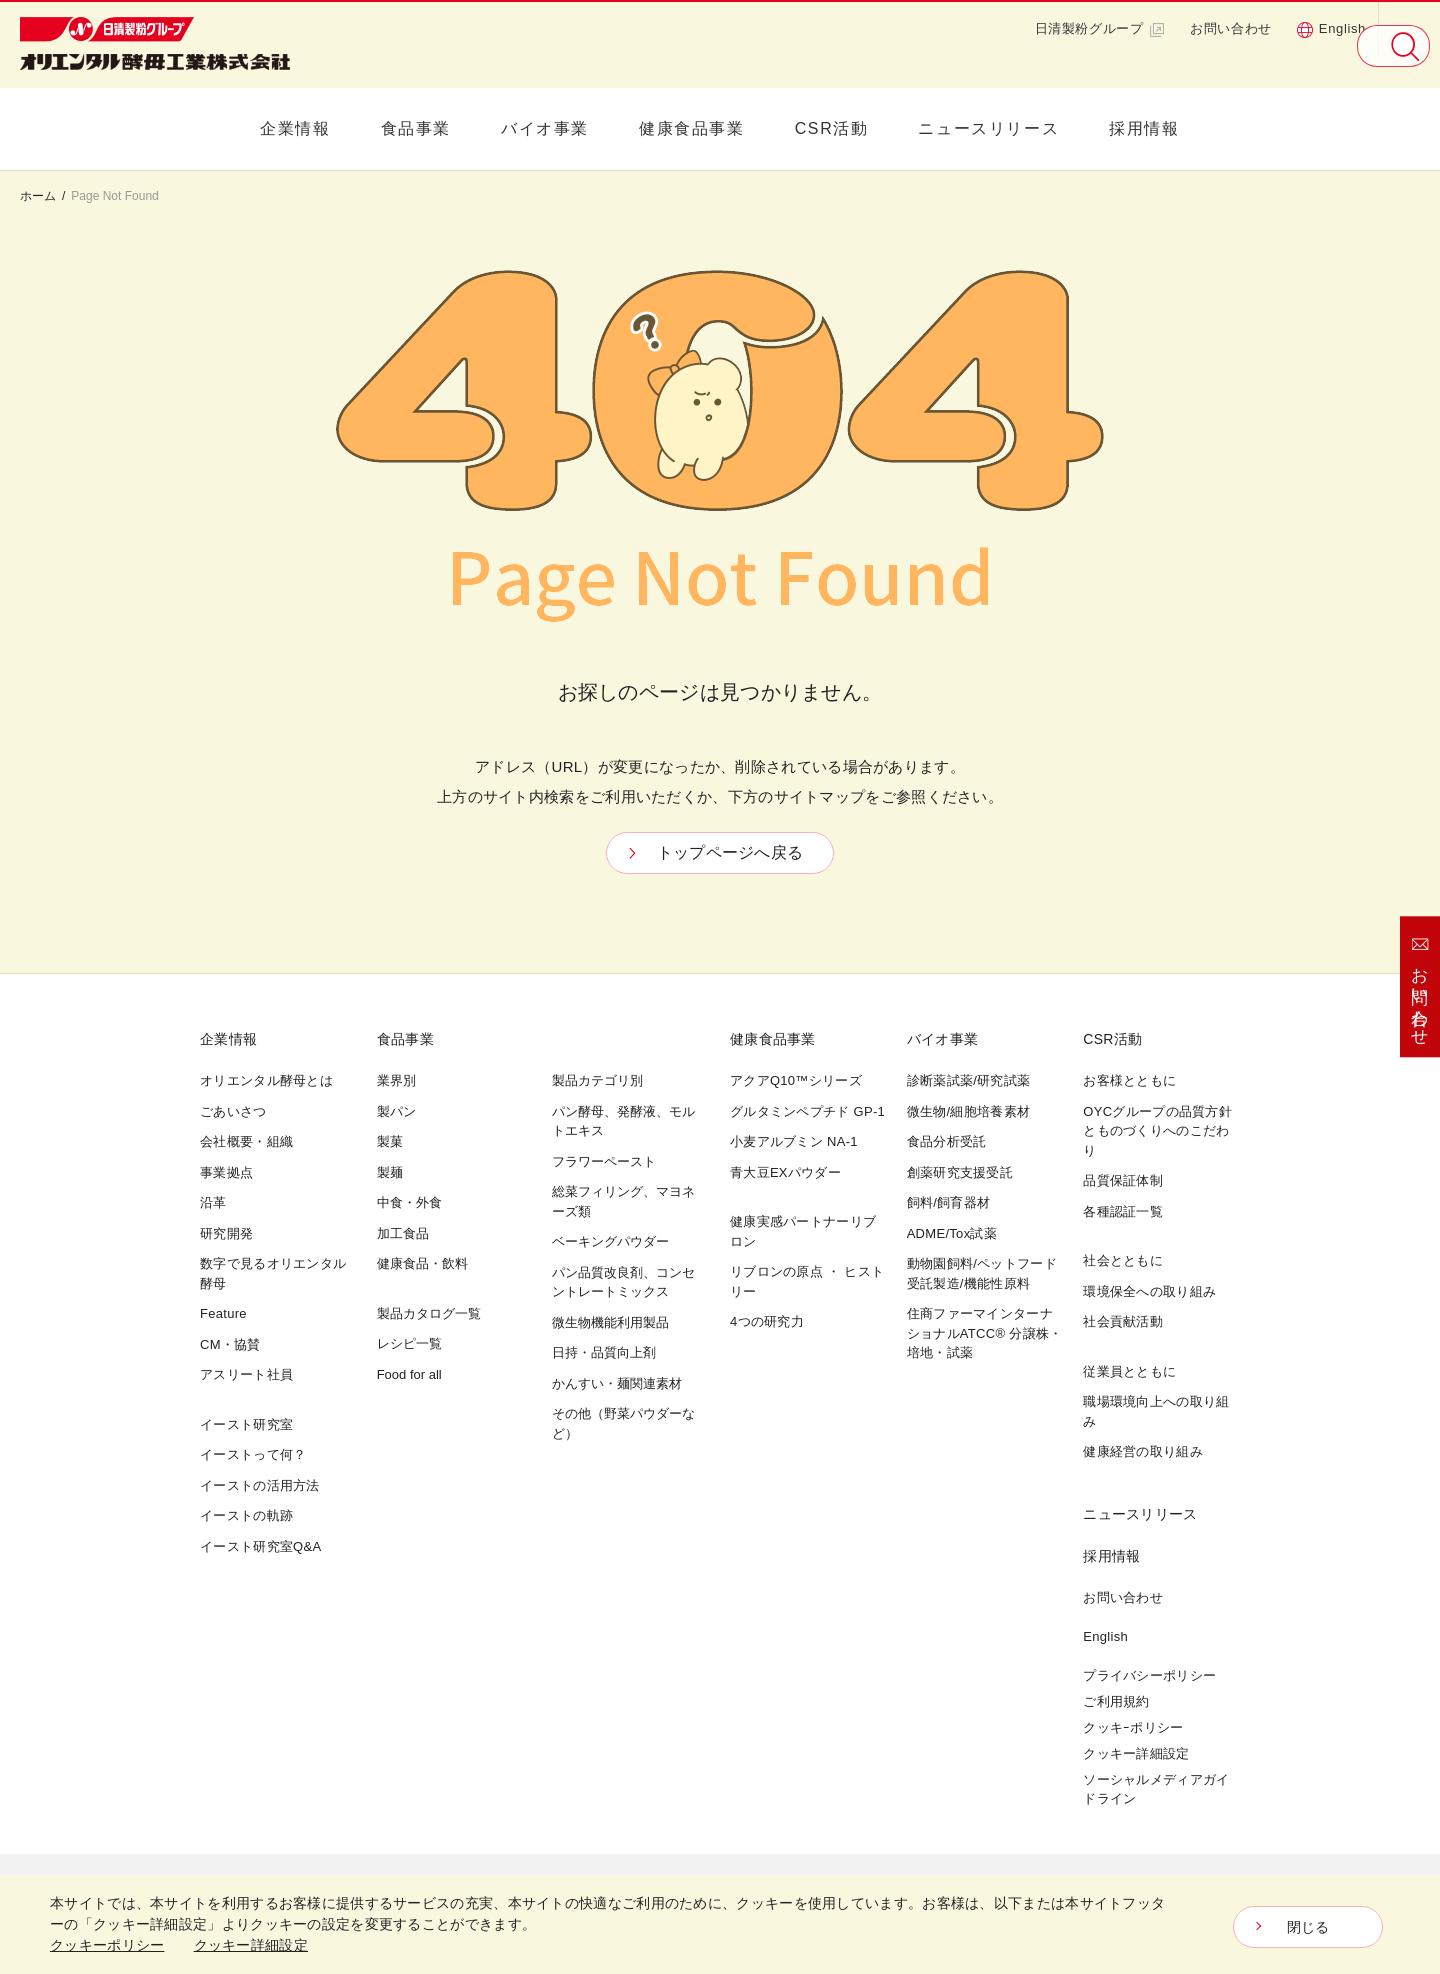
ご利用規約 (1116, 1701)
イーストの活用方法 (260, 1485)
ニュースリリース (988, 128)
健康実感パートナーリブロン (803, 1231)
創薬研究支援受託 (960, 1172)
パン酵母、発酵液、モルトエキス (623, 1121)
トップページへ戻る (730, 852)
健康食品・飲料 (422, 1263)
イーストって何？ (253, 1454)
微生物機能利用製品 (610, 1322)
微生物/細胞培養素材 (969, 1111)
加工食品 (403, 1233)
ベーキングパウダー (610, 1241)
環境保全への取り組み (1149, 1291)
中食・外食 (409, 1202)
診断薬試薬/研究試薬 (969, 1080)
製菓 (390, 1141)
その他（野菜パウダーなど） (623, 1423)
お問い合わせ (1231, 28)
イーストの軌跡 (246, 1515)
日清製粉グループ (1100, 29)
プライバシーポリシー (1149, 1675)
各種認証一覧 (1123, 1211)
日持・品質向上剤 (604, 1352)
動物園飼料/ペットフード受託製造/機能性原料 (982, 1273)
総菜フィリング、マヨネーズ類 (623, 1201)
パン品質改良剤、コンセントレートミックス (623, 1282)
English (1331, 29)
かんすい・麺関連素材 (617, 1383)
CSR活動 (832, 128)
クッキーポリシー (107, 1945)
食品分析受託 (947, 1141)
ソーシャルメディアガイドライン (1156, 1789)
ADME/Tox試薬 (952, 1233)
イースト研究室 (246, 1424)
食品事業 (416, 128)
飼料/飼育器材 (949, 1202)
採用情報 (1144, 128)
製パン (396, 1111)
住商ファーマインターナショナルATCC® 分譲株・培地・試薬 (985, 1333)
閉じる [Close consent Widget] (1308, 1927)
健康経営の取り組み (1143, 1451)
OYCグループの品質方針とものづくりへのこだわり (1157, 1131)
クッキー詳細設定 (1136, 1753)
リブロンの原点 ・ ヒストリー (807, 1281)
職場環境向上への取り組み (1156, 1411)
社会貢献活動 (1123, 1321)
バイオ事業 (545, 128)
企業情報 (295, 128)
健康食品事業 (692, 128)
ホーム (38, 196)
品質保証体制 (1123, 1180)
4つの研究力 (767, 1321)
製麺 (390, 1172)
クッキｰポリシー (1133, 1727)
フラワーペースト (604, 1161)
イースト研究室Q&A (260, 1546)
